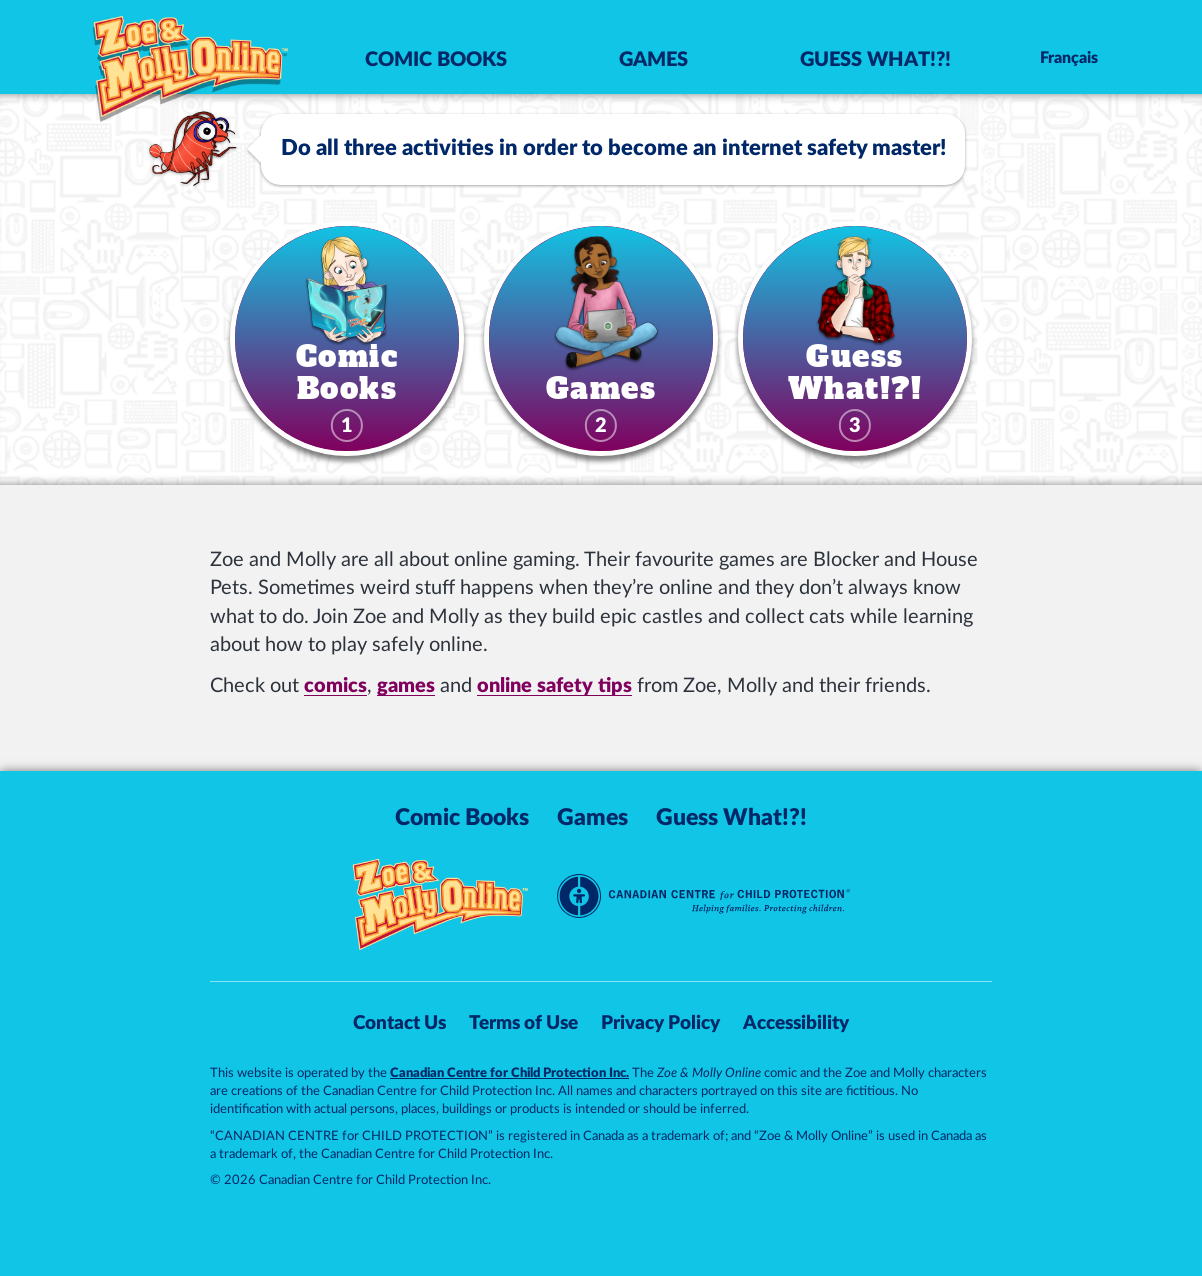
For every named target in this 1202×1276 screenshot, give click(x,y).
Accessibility (796, 1023)
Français (1069, 58)
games (406, 686)
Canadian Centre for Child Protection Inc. (509, 1073)
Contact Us (399, 1023)
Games (653, 60)
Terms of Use (523, 1023)
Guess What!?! (875, 60)
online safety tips (554, 686)
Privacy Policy (660, 1023)
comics (335, 686)
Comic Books (436, 60)
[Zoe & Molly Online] (191, 54)
